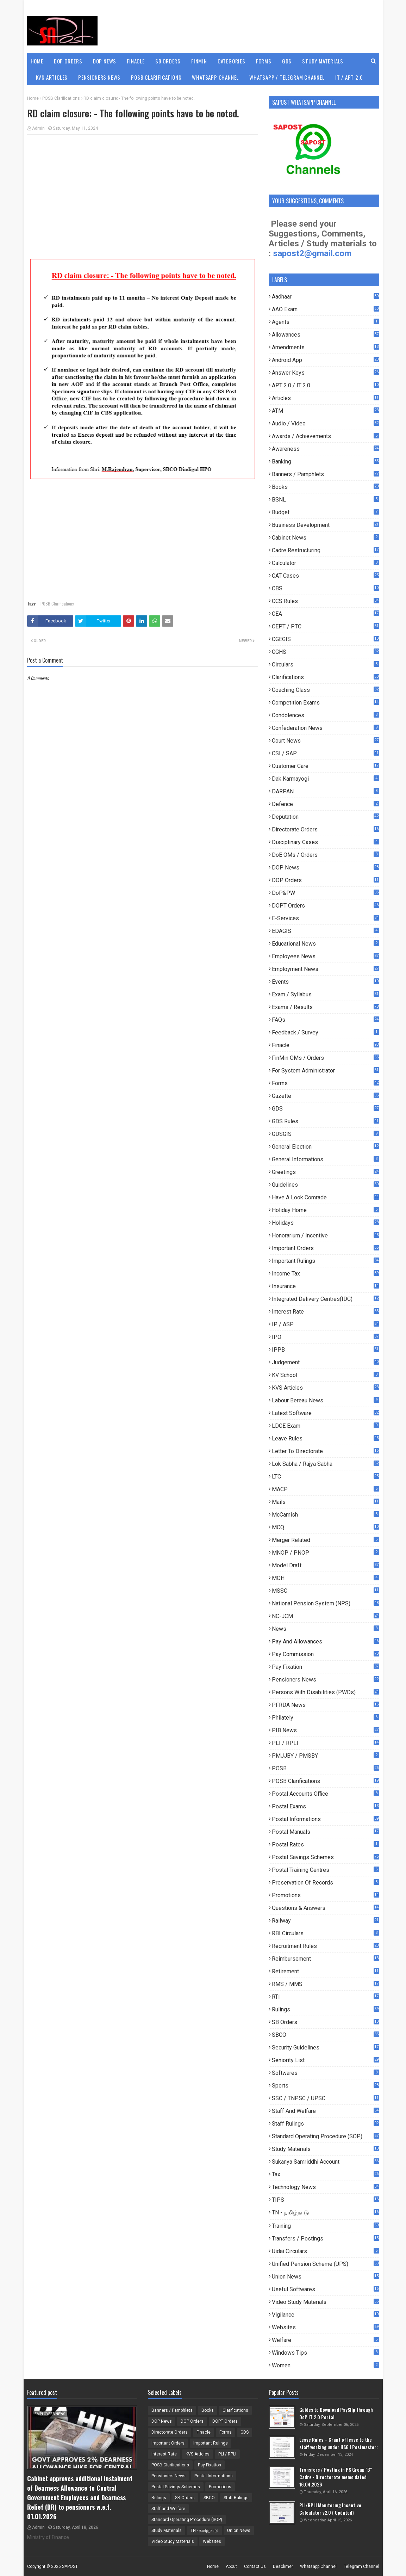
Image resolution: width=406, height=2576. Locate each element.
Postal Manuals (325, 1831)
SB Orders (325, 2022)
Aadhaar (325, 296)
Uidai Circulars (325, 2251)
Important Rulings (325, 1261)
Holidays (325, 1222)
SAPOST (70, 2566)
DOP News (325, 867)
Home (33, 98)
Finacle (325, 1045)
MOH (325, 1578)
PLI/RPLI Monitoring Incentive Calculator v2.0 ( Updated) (330, 2508)
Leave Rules (325, 1438)
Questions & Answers (325, 1908)
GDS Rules (325, 1121)
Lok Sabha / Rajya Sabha (325, 1464)
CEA (325, 613)
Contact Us (255, 2566)
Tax (325, 2174)
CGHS (325, 651)
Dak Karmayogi (325, 778)
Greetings (325, 1172)
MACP (325, 1489)
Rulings (325, 2009)
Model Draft (325, 1565)
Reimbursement (325, 1958)
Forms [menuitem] (263, 61)
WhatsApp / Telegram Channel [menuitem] (287, 77)
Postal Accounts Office (325, 1793)
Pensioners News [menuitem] (99, 77)
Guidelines (325, 1184)
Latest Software (325, 1413)
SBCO (325, 2034)
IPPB (325, 1349)
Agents (325, 322)
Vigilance (325, 2314)
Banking (325, 461)
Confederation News (325, 728)
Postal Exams (325, 1806)
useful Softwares (325, 2289)
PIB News (325, 1730)
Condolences (325, 715)
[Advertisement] (142, 191)
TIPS (325, 2199)
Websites (325, 2327)
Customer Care (325, 766)
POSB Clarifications (61, 98)
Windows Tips (325, 2352)
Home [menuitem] (37, 61)
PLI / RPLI (325, 1743)
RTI (325, 1996)
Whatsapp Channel (318, 2566)
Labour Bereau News (325, 1400)
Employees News (325, 956)
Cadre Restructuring (325, 550)
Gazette (325, 1096)
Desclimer (283, 2566)
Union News (325, 2276)
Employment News (325, 969)
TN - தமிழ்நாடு (325, 2213)
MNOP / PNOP (325, 1552)
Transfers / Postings (325, 2238)
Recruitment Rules (325, 1946)
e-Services (325, 918)
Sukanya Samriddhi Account (325, 2161)
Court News (325, 740)
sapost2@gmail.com (312, 253)
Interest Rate (325, 1311)
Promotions (325, 1895)
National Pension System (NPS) (325, 1603)
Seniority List (325, 2060)
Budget (325, 512)
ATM (325, 410)
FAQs (325, 1019)
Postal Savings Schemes (325, 1857)
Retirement (325, 1971)
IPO (325, 1337)
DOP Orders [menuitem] (68, 61)
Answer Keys (325, 372)
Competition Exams (325, 702)
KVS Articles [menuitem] (52, 77)
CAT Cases (325, 575)
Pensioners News (325, 1679)
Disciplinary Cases (325, 842)
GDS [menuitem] (287, 61)
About (231, 2566)
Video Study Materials (325, 2302)
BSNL (325, 499)
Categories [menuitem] (231, 61)
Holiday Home (325, 1210)
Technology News (325, 2187)
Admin (38, 128)
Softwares (325, 2073)
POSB (325, 1768)
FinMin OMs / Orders (325, 1058)
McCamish (325, 1514)
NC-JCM (325, 1616)
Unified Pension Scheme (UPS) (325, 2264)
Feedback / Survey (325, 1032)
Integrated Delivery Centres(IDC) (325, 1299)
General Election (325, 1146)
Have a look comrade (325, 1197)
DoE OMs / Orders (325, 855)
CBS (325, 588)
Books (325, 487)
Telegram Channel (361, 2566)
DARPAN (325, 791)
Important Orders (325, 1248)
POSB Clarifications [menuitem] (156, 77)
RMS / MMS (325, 1984)
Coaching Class (325, 690)
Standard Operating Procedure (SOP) (325, 2136)
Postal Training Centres (325, 1870)
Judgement (325, 1362)
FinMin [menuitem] (199, 61)
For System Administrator (325, 1070)
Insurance (325, 1286)
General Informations (325, 1159)
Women (325, 2365)
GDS (325, 1108)
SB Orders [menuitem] (168, 61)
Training (325, 2226)
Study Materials (325, 2149)
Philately (325, 1717)
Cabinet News (325, 537)
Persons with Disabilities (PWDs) (325, 1692)
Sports (325, 2085)
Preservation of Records (325, 1882)
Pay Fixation (325, 1667)
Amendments (325, 347)
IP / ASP (325, 1324)
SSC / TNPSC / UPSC (325, 2098)
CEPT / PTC (325, 626)
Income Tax (325, 1273)
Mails (325, 1502)
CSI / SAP (325, 753)
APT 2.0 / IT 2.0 (325, 385)
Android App (325, 360)
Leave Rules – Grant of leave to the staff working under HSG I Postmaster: (338, 2443)
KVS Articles (325, 1387)
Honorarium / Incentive (325, 1235)
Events (325, 981)
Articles (325, 398)
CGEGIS (325, 639)
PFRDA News (325, 1705)
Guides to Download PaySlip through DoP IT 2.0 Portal (336, 2413)
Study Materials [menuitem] (322, 61)
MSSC (325, 1590)
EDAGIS (325, 931)
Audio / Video (325, 423)
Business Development (325, 525)
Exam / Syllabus (325, 994)
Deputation (325, 816)
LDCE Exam (325, 1425)
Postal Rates (325, 1844)
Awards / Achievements (325, 436)
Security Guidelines (325, 2047)
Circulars (325, 664)
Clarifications (325, 677)
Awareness (325, 448)
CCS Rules (325, 601)
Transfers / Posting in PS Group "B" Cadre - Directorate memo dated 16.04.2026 (335, 2477)
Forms (325, 1083)
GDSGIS (325, 1134)
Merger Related (325, 1540)
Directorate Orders (325, 829)
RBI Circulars (325, 1933)
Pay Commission (325, 1654)
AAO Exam (325, 309)
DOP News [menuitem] (104, 61)
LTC (325, 1476)
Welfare (325, 2340)
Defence (325, 804)
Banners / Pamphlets (325, 474)
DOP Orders (325, 880)
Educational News (325, 943)
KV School (325, 1375)
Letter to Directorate (325, 1451)
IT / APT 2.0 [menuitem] (349, 77)
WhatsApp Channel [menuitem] (215, 77)
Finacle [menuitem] (136, 61)
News (325, 1628)
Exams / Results (325, 1007)
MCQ (325, 1527)
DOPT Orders (325, 905)
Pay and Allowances (325, 1641)
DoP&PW (325, 893)
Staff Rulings (325, 2123)
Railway (325, 1920)
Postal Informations (325, 1819)
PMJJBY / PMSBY (325, 1755)
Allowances (325, 334)
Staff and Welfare (325, 2111)
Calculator (325, 563)
